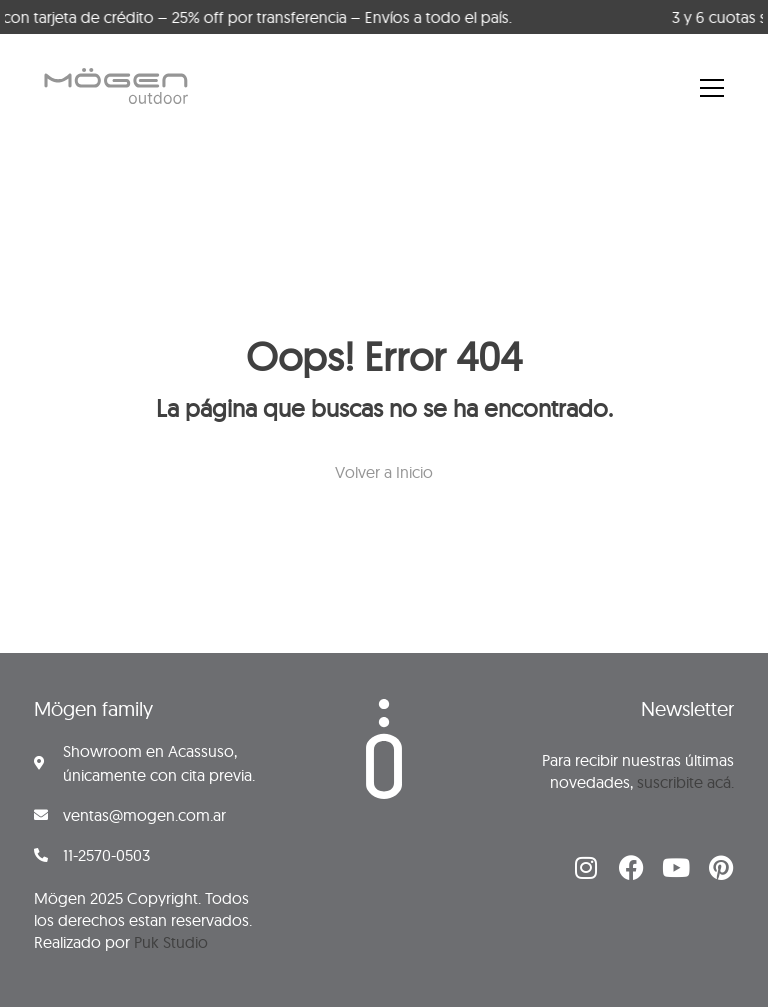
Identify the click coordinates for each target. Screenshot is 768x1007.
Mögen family (93, 708)
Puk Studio (171, 942)
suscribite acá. (685, 782)
